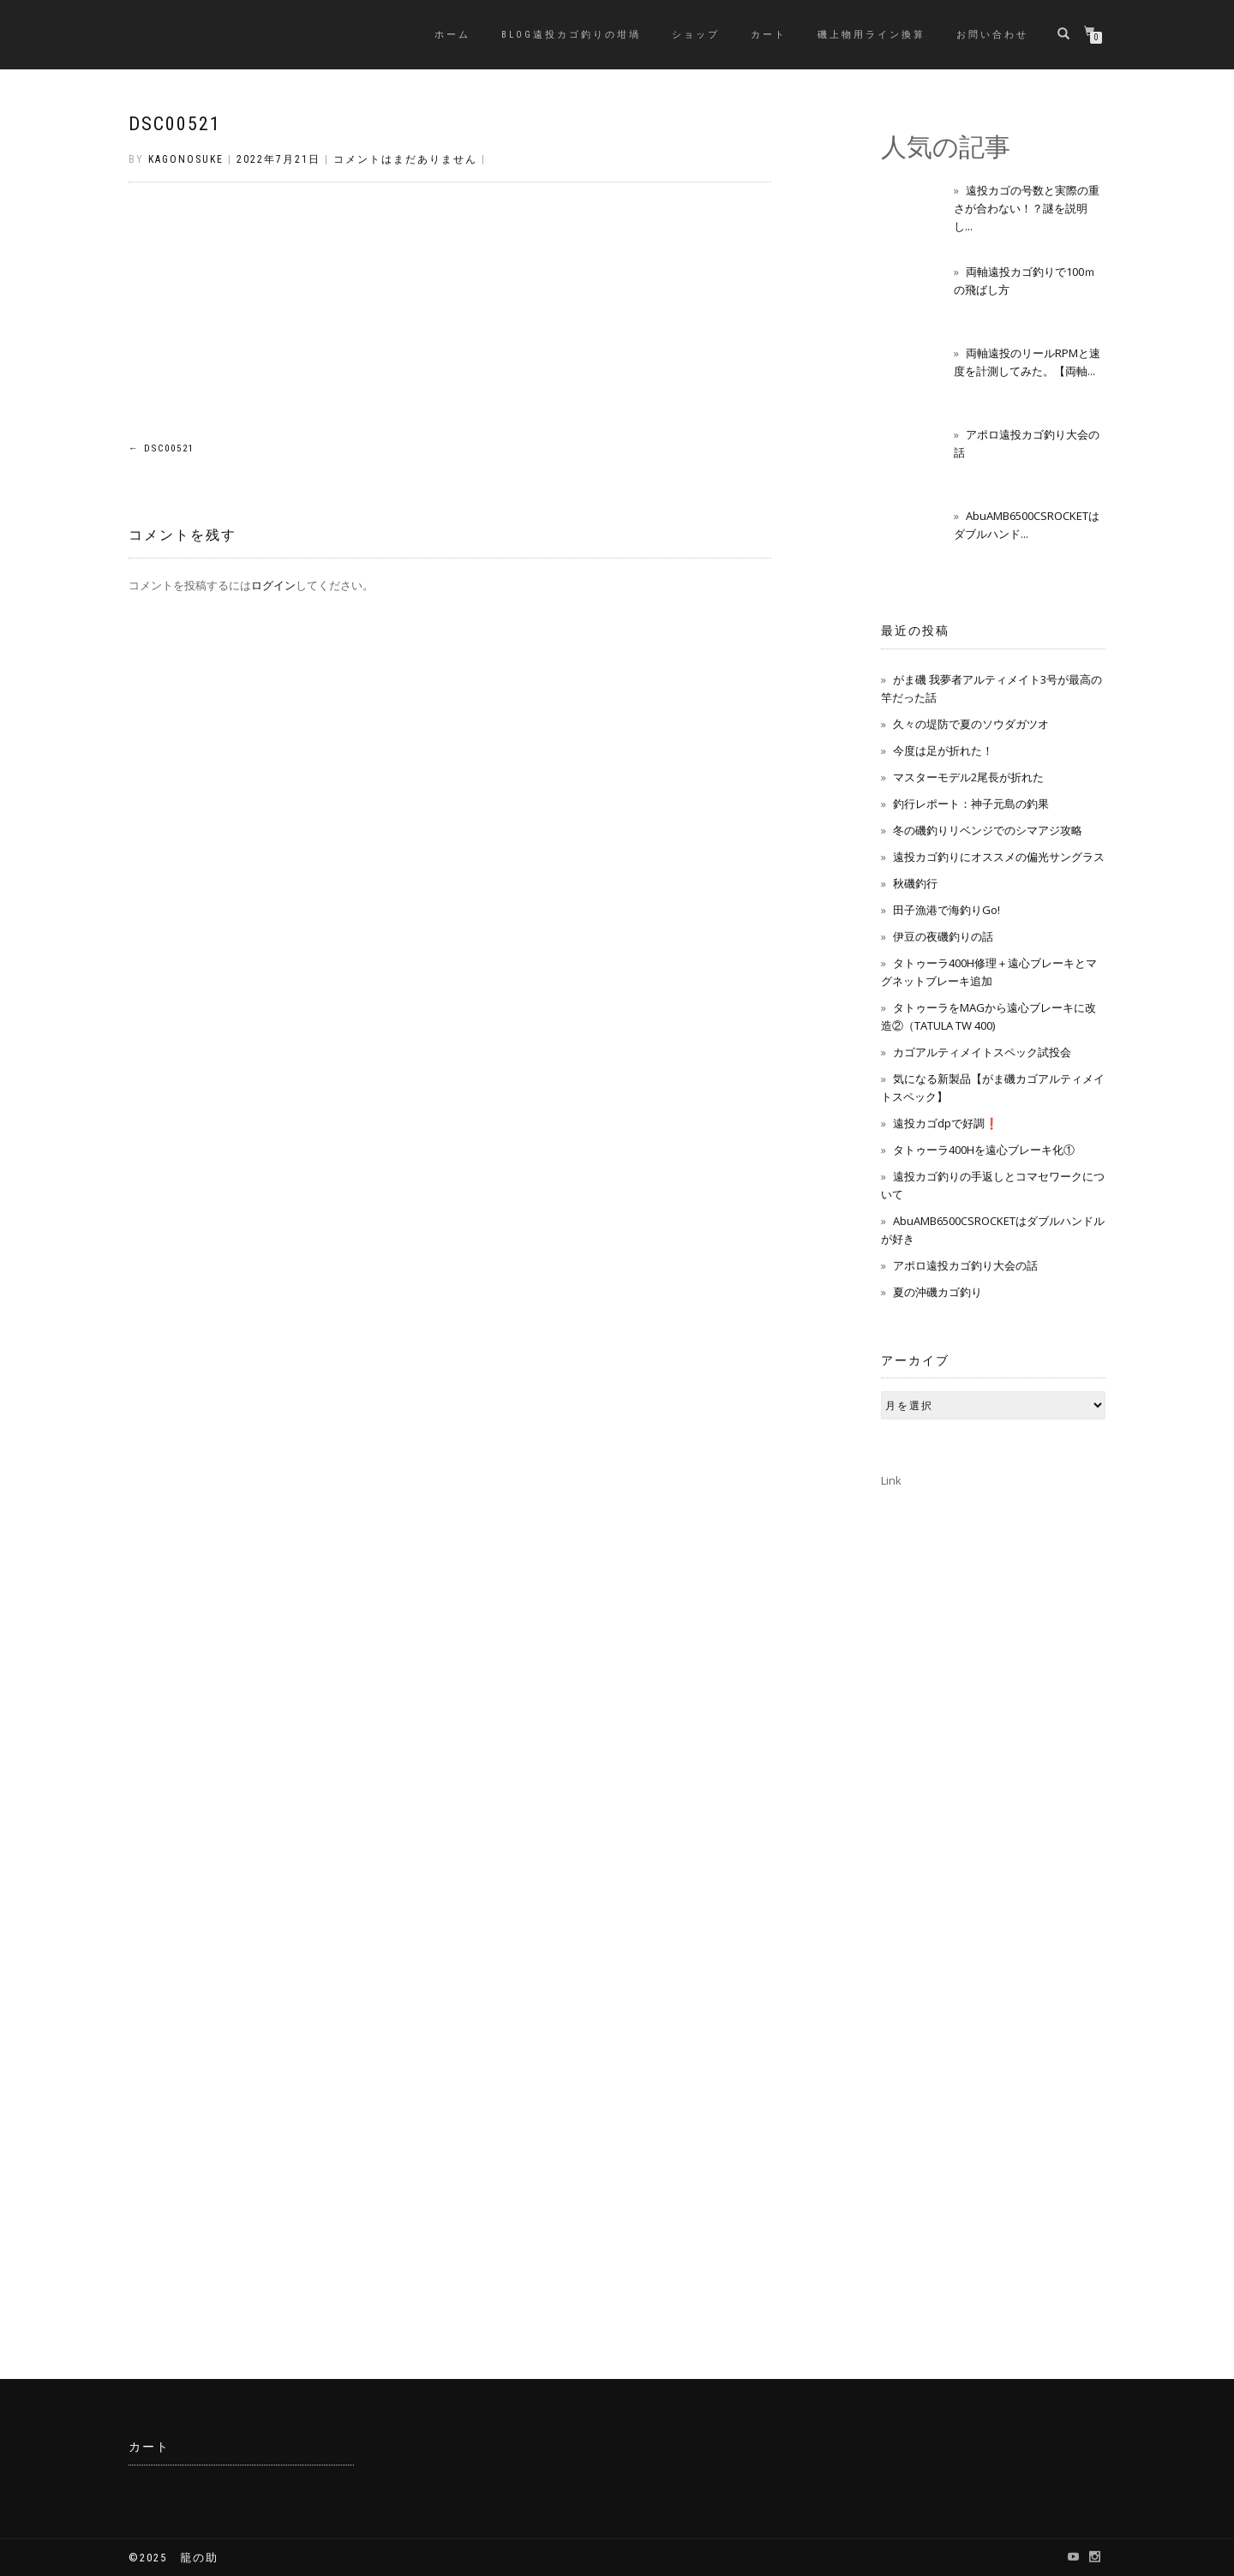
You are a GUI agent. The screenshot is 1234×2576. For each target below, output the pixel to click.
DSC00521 (175, 123)
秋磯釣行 (915, 883)
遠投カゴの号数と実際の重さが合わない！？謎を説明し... (1026, 208)
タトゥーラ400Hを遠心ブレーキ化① (984, 1149)
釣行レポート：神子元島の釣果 (971, 803)
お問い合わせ (992, 34)
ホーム (452, 34)
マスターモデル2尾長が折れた (968, 777)
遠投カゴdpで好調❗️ (945, 1123)
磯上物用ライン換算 (872, 34)
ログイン (273, 585)
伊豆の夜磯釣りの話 (943, 936)
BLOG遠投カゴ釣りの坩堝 (571, 34)
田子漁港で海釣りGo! (946, 909)
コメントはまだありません (405, 159)
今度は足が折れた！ (943, 750)
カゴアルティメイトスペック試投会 (982, 1052)
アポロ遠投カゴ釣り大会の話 (965, 1265)
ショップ (696, 34)
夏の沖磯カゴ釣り (937, 1292)
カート (769, 34)
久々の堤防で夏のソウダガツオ (971, 724)
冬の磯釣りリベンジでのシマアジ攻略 (987, 830)
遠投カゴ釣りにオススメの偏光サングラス (999, 856)
